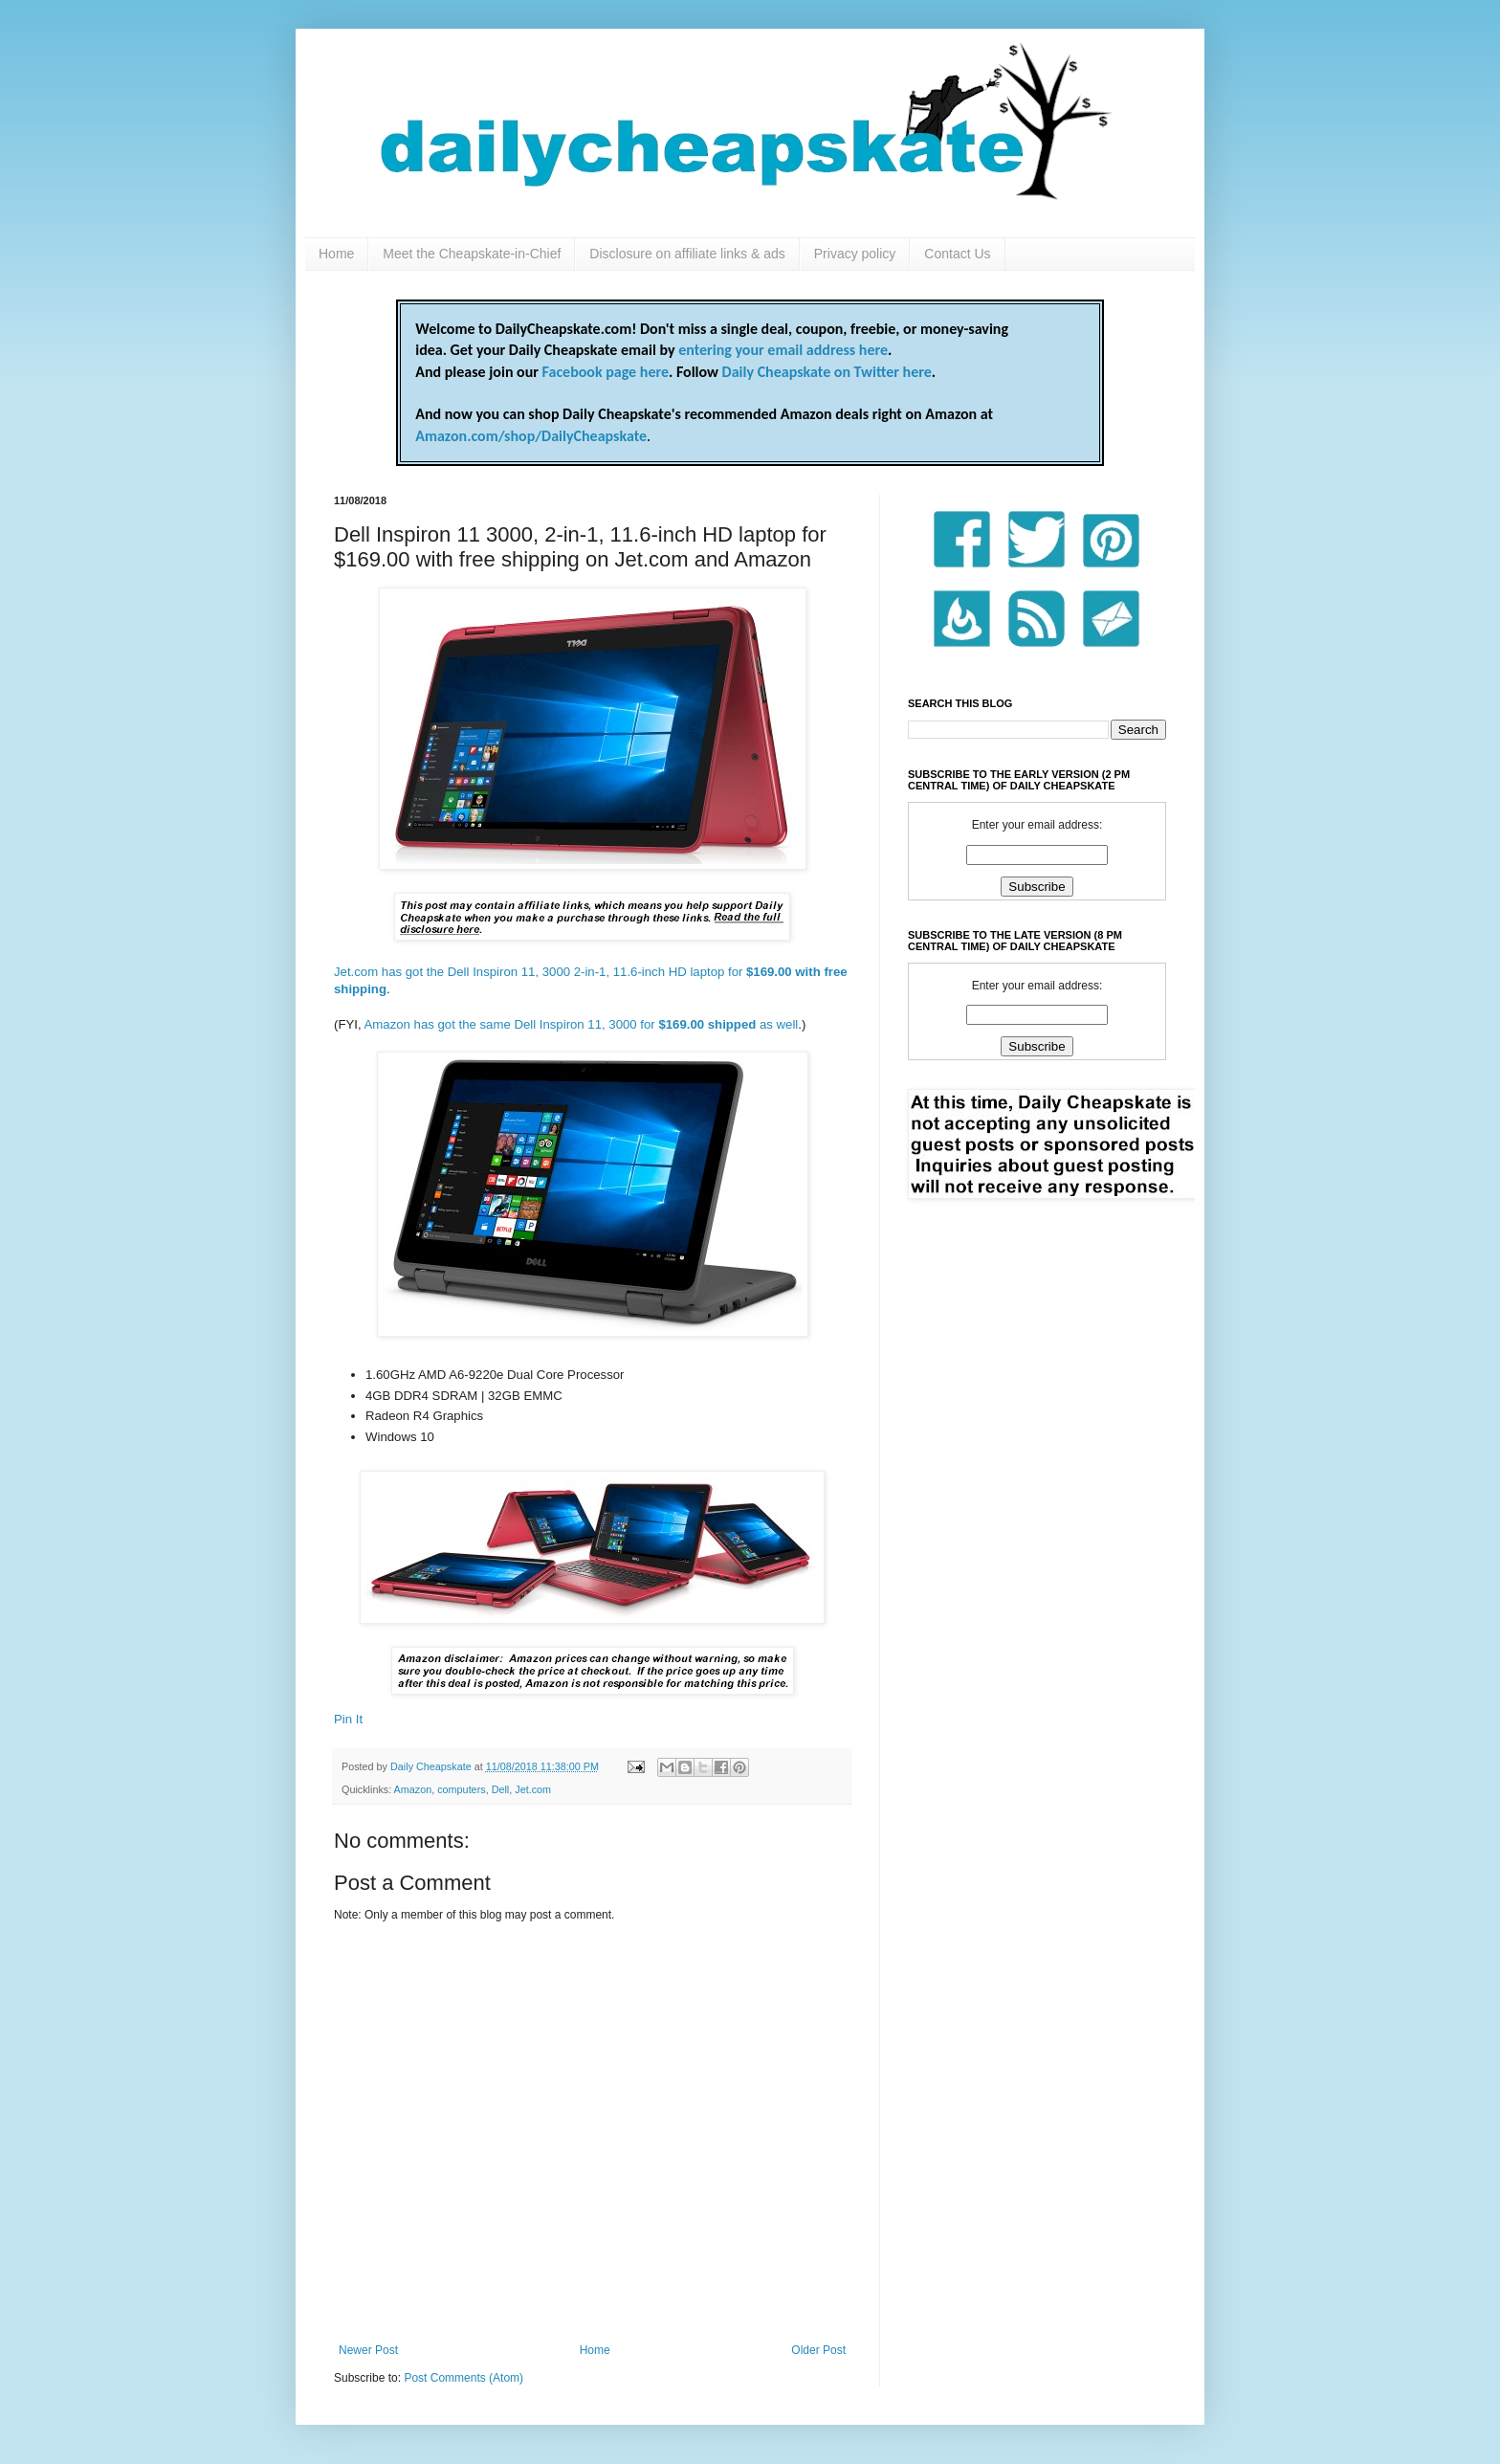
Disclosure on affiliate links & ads (686, 253)
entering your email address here (783, 350)
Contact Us (957, 253)
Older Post (818, 2350)
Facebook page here (605, 372)
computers (461, 1789)
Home (336, 253)
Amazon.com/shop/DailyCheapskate (531, 436)
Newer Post (368, 2350)
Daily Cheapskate (432, 1766)
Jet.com (533, 1789)
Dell (501, 1789)
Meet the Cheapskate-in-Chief (472, 253)
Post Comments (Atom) (463, 2378)
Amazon (413, 1789)
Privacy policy (855, 253)
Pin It (348, 1719)
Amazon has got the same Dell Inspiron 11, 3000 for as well (581, 1024)
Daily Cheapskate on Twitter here (827, 372)
